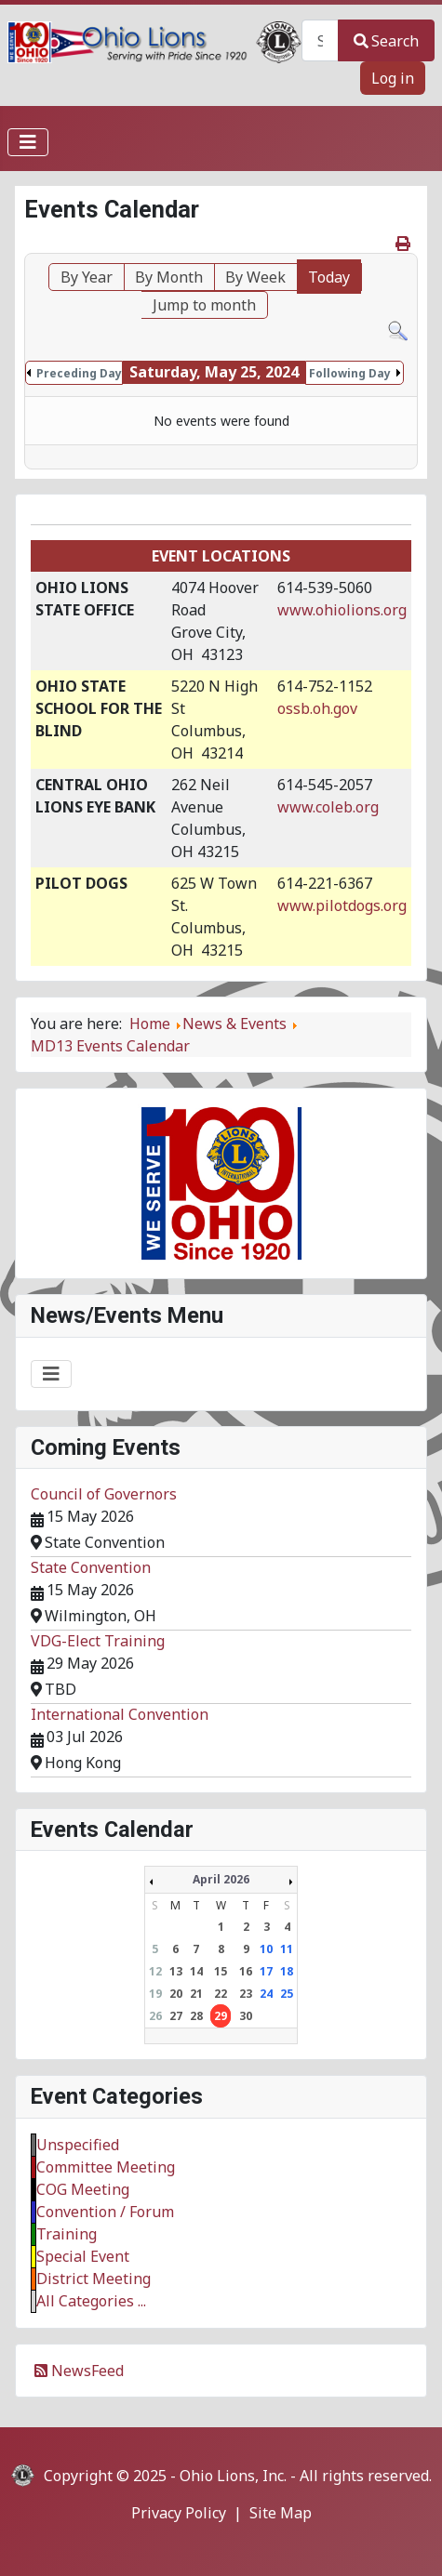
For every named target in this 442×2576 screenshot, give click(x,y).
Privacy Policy (178, 2513)
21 (196, 1993)
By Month (169, 277)
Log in (392, 78)
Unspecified (77, 2144)
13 (175, 1971)
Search (386, 41)
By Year (86, 277)
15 (220, 1971)
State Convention (91, 1567)
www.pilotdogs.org (342, 905)
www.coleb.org (328, 807)
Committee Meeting (105, 2167)
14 (196, 1971)
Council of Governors (104, 1494)
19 (155, 1993)
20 (175, 1993)
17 (266, 1971)
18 (286, 1971)
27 (175, 2016)
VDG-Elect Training (98, 1641)
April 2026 (221, 1879)
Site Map (280, 2513)
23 (245, 1993)
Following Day (350, 373)
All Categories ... (91, 2301)
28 (196, 2016)
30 (245, 2016)
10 (266, 1949)
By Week (255, 277)
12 (155, 1971)
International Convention (119, 1714)
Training (66, 2234)
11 (286, 1949)
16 (245, 1971)
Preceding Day (79, 373)
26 (155, 2016)
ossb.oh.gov (317, 708)
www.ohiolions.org (342, 610)
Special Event (82, 2256)
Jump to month (204, 305)
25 (286, 1993)
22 (220, 1993)
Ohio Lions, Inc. (233, 2475)
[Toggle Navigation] (27, 142)
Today (329, 277)
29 (220, 2016)
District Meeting (93, 2278)
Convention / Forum (105, 2211)
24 (266, 1993)
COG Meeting (82, 2189)
